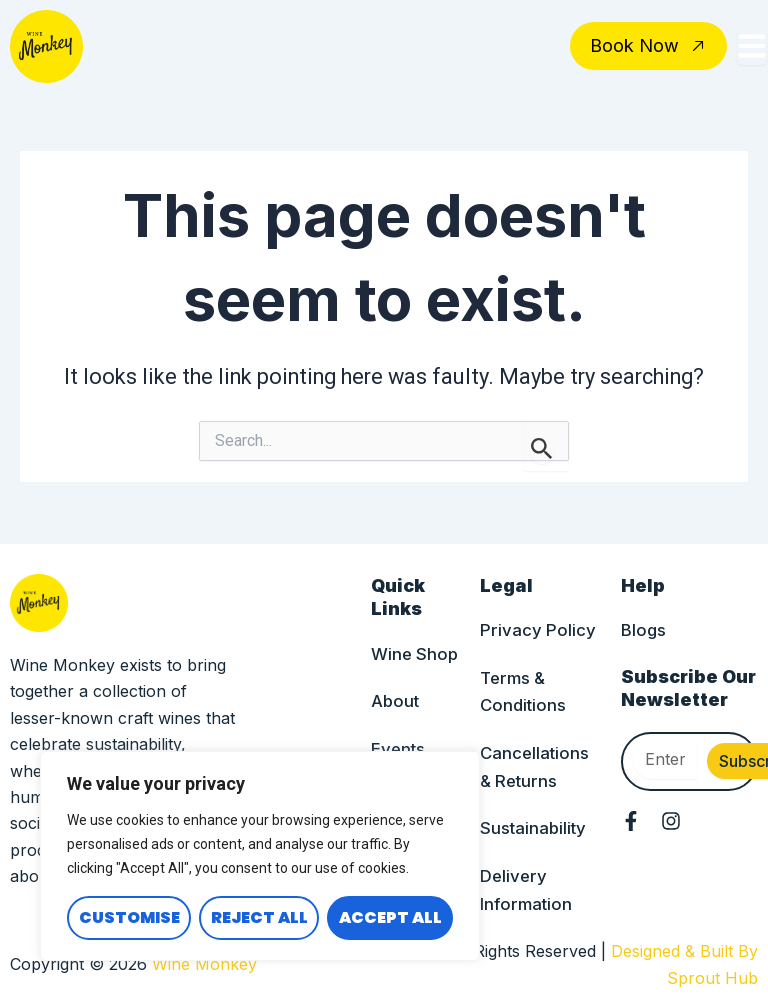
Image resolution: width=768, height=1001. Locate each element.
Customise (129, 917)
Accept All (390, 917)
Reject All (259, 917)
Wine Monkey (204, 965)
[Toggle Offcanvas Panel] (752, 48)
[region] (260, 856)
